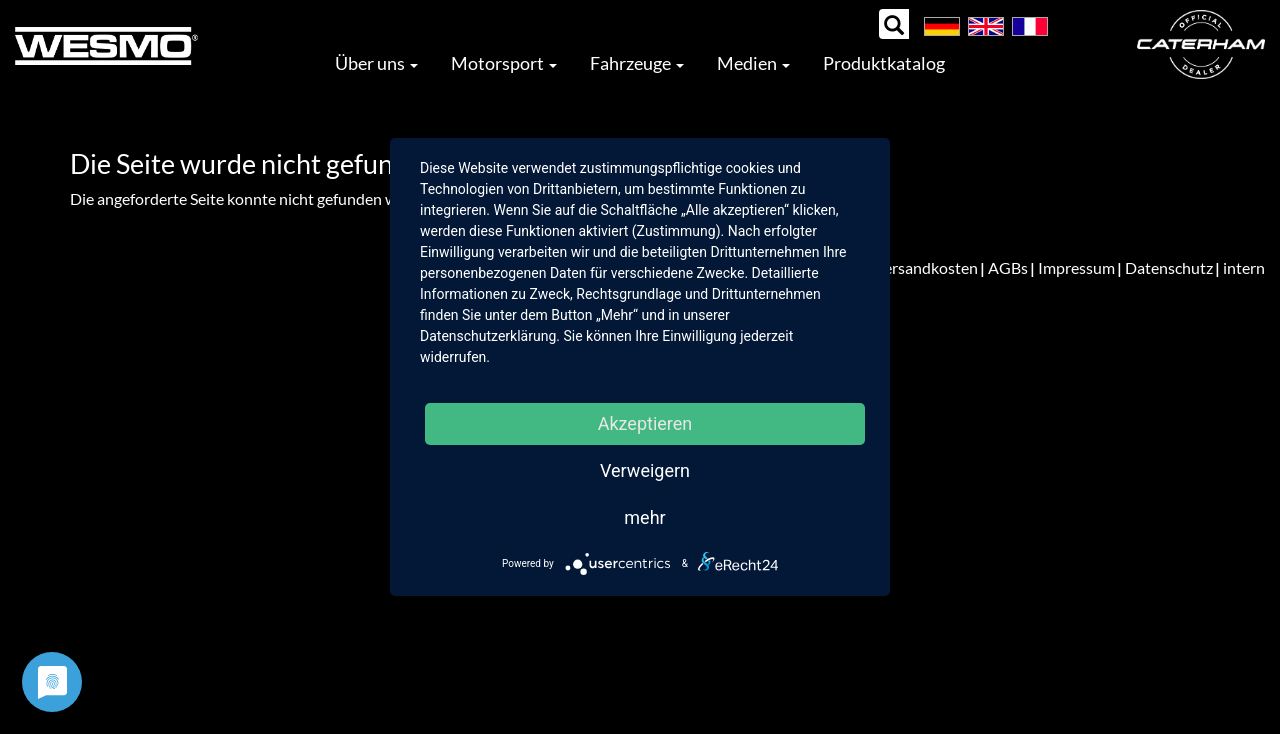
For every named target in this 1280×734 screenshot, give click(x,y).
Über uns (376, 63)
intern (1244, 267)
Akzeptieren (645, 423)
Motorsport (504, 63)
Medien (753, 63)
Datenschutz (1169, 267)
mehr (644, 517)
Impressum (1076, 267)
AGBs (1008, 267)
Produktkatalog (884, 63)
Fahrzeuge (637, 63)
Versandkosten (926, 267)
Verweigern (645, 470)
